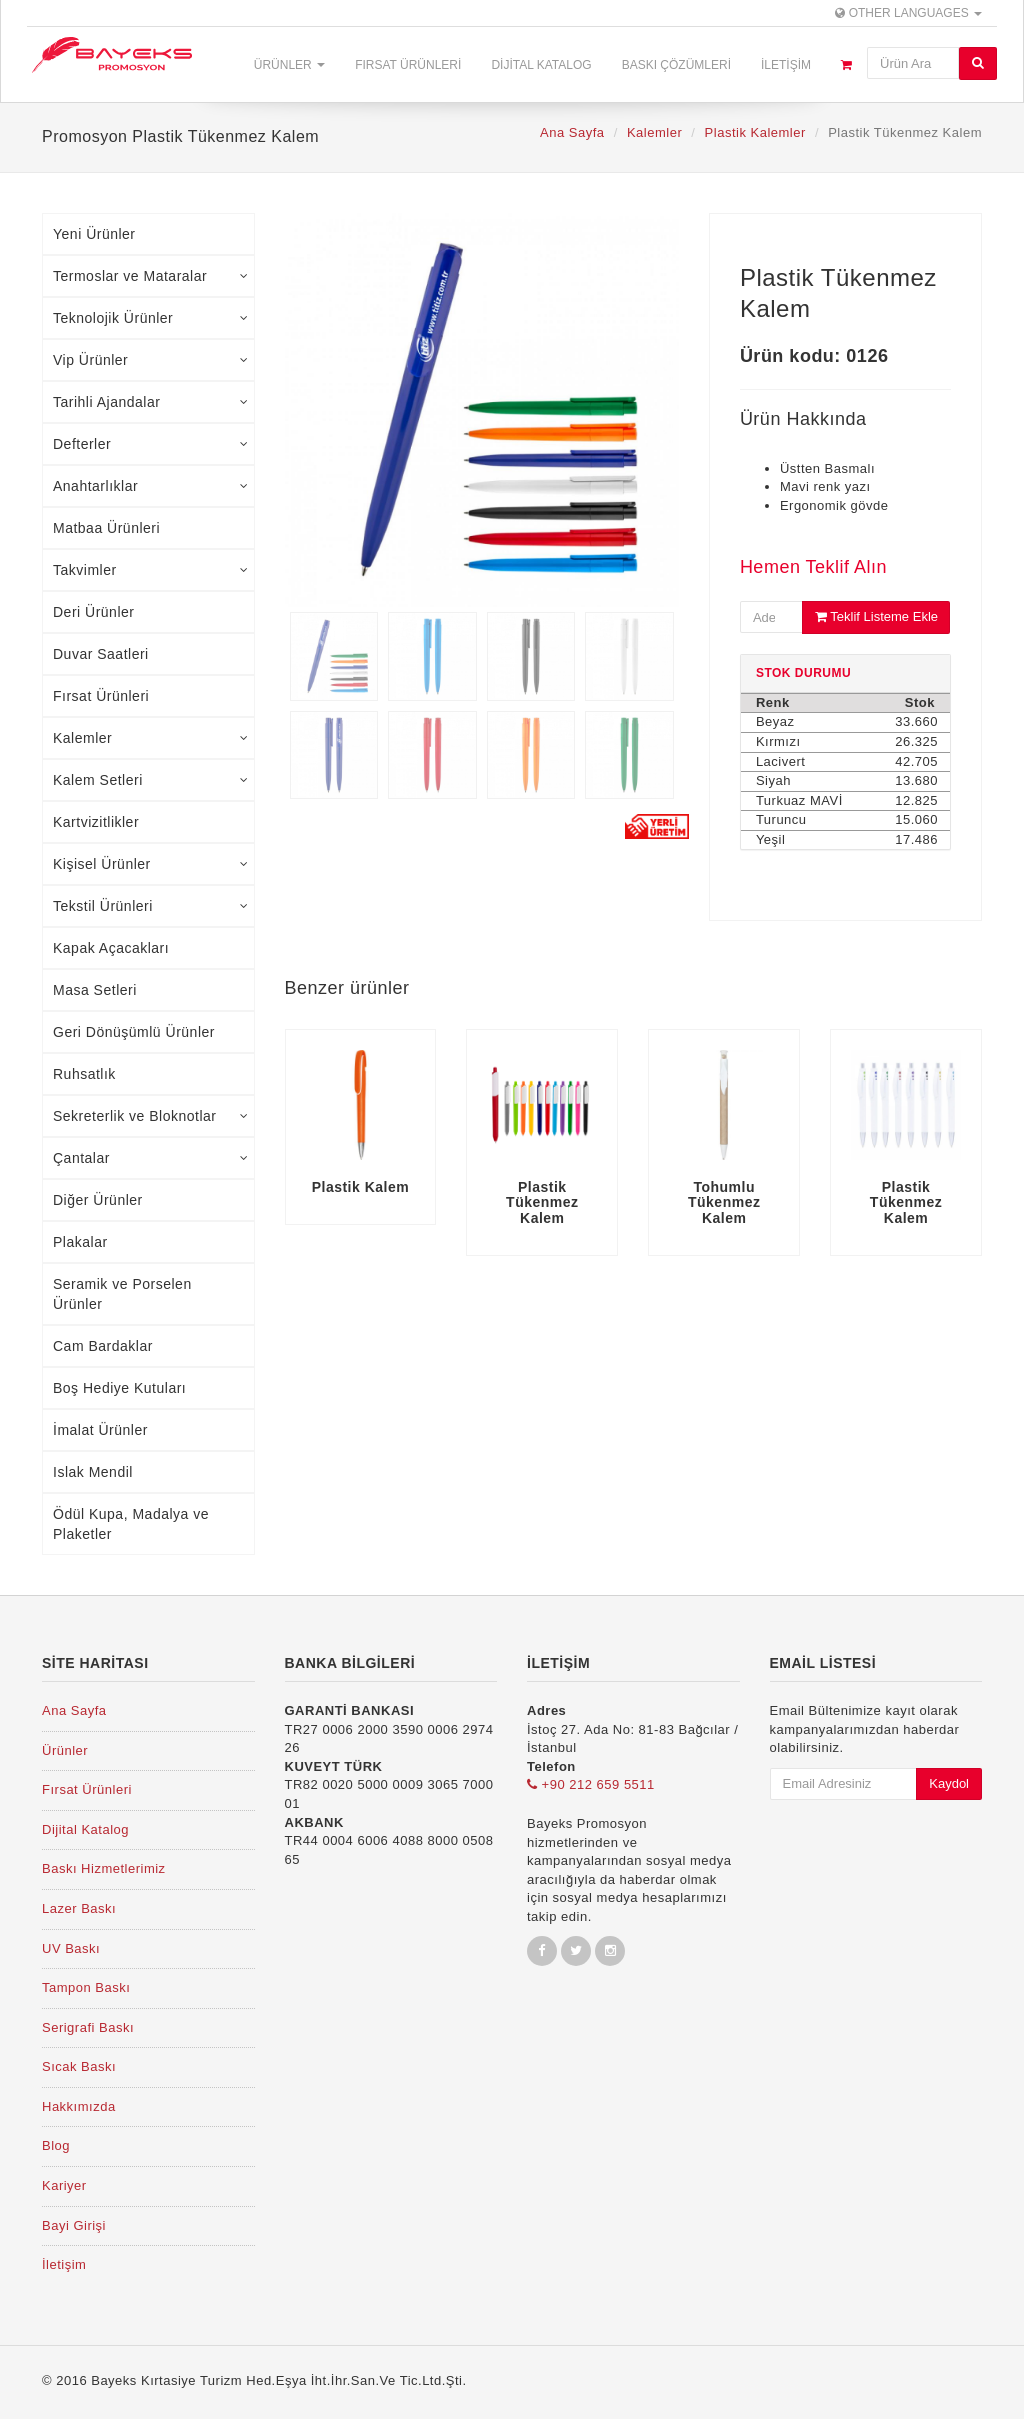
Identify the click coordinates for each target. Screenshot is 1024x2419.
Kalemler (654, 132)
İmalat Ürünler (100, 1430)
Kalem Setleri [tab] (151, 780)
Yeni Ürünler (94, 234)
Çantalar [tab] (151, 1158)
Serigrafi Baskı (88, 2027)
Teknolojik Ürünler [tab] (151, 318)
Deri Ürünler (93, 612)
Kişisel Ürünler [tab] (151, 864)
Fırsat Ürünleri (408, 65)
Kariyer (64, 2185)
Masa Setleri (95, 990)
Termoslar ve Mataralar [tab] (151, 276)
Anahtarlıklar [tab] (151, 486)
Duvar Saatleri (101, 654)
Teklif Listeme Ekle (876, 616)
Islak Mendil (93, 1472)
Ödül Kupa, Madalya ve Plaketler (131, 1524)
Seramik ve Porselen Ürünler (122, 1294)
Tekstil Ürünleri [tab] (151, 906)
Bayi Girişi (74, 2225)
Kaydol (949, 1783)
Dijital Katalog (541, 65)
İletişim (786, 65)
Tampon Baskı (86, 1987)
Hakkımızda (79, 2106)
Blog (56, 2145)
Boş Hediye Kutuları (119, 1388)
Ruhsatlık (84, 1074)
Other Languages (908, 13)
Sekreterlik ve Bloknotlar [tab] (151, 1116)
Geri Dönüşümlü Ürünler (134, 1032)
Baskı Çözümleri (676, 65)
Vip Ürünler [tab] (151, 360)
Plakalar (80, 1242)
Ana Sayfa (572, 132)
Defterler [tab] (151, 444)
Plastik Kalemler (755, 132)
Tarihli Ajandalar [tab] (151, 402)
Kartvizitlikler (96, 822)
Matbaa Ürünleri (106, 528)
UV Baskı (71, 1948)
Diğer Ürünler (98, 1200)
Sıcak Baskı (79, 2066)
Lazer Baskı (79, 1908)
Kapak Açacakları (111, 948)
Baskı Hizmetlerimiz (104, 1868)
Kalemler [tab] (151, 738)
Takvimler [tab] (151, 570)
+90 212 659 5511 (591, 1784)
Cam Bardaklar (103, 1346)
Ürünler (289, 65)
